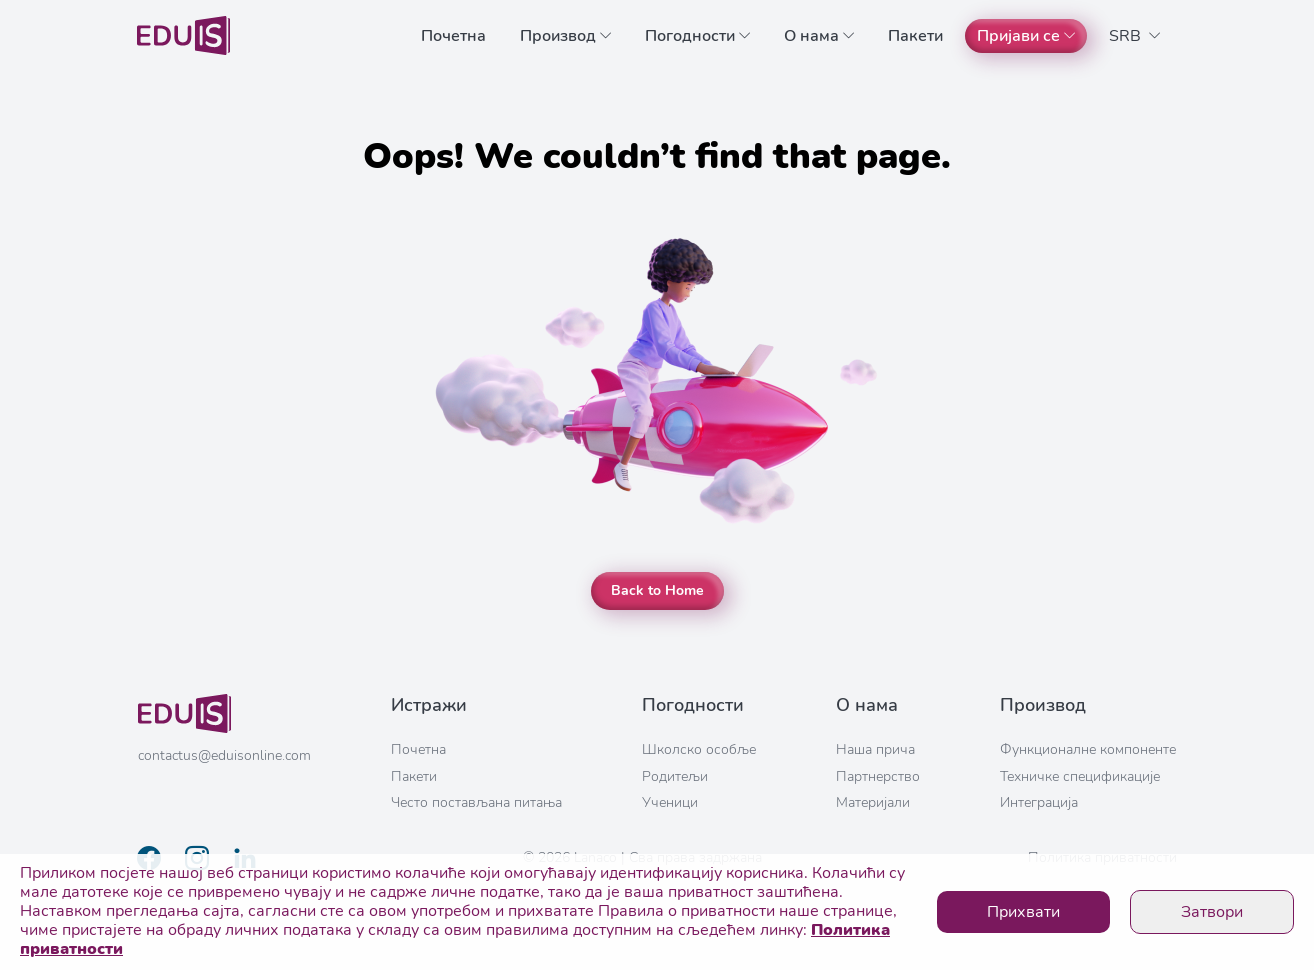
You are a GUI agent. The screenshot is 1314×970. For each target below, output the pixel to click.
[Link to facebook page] (149, 858)
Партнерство (878, 776)
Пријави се (1026, 36)
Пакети (915, 36)
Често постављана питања (476, 802)
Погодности (697, 36)
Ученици (670, 802)
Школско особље (699, 749)
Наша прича (875, 749)
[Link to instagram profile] (197, 858)
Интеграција (1039, 802)
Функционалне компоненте (1088, 749)
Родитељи (675, 776)
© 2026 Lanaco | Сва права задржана (642, 857)
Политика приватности (1102, 857)
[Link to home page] (183, 35)
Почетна (453, 36)
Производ (565, 36)
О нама (819, 36)
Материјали (873, 802)
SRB (1134, 36)
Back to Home (657, 590)
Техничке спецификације (1080, 776)
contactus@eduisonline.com (224, 755)
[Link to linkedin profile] (245, 858)
